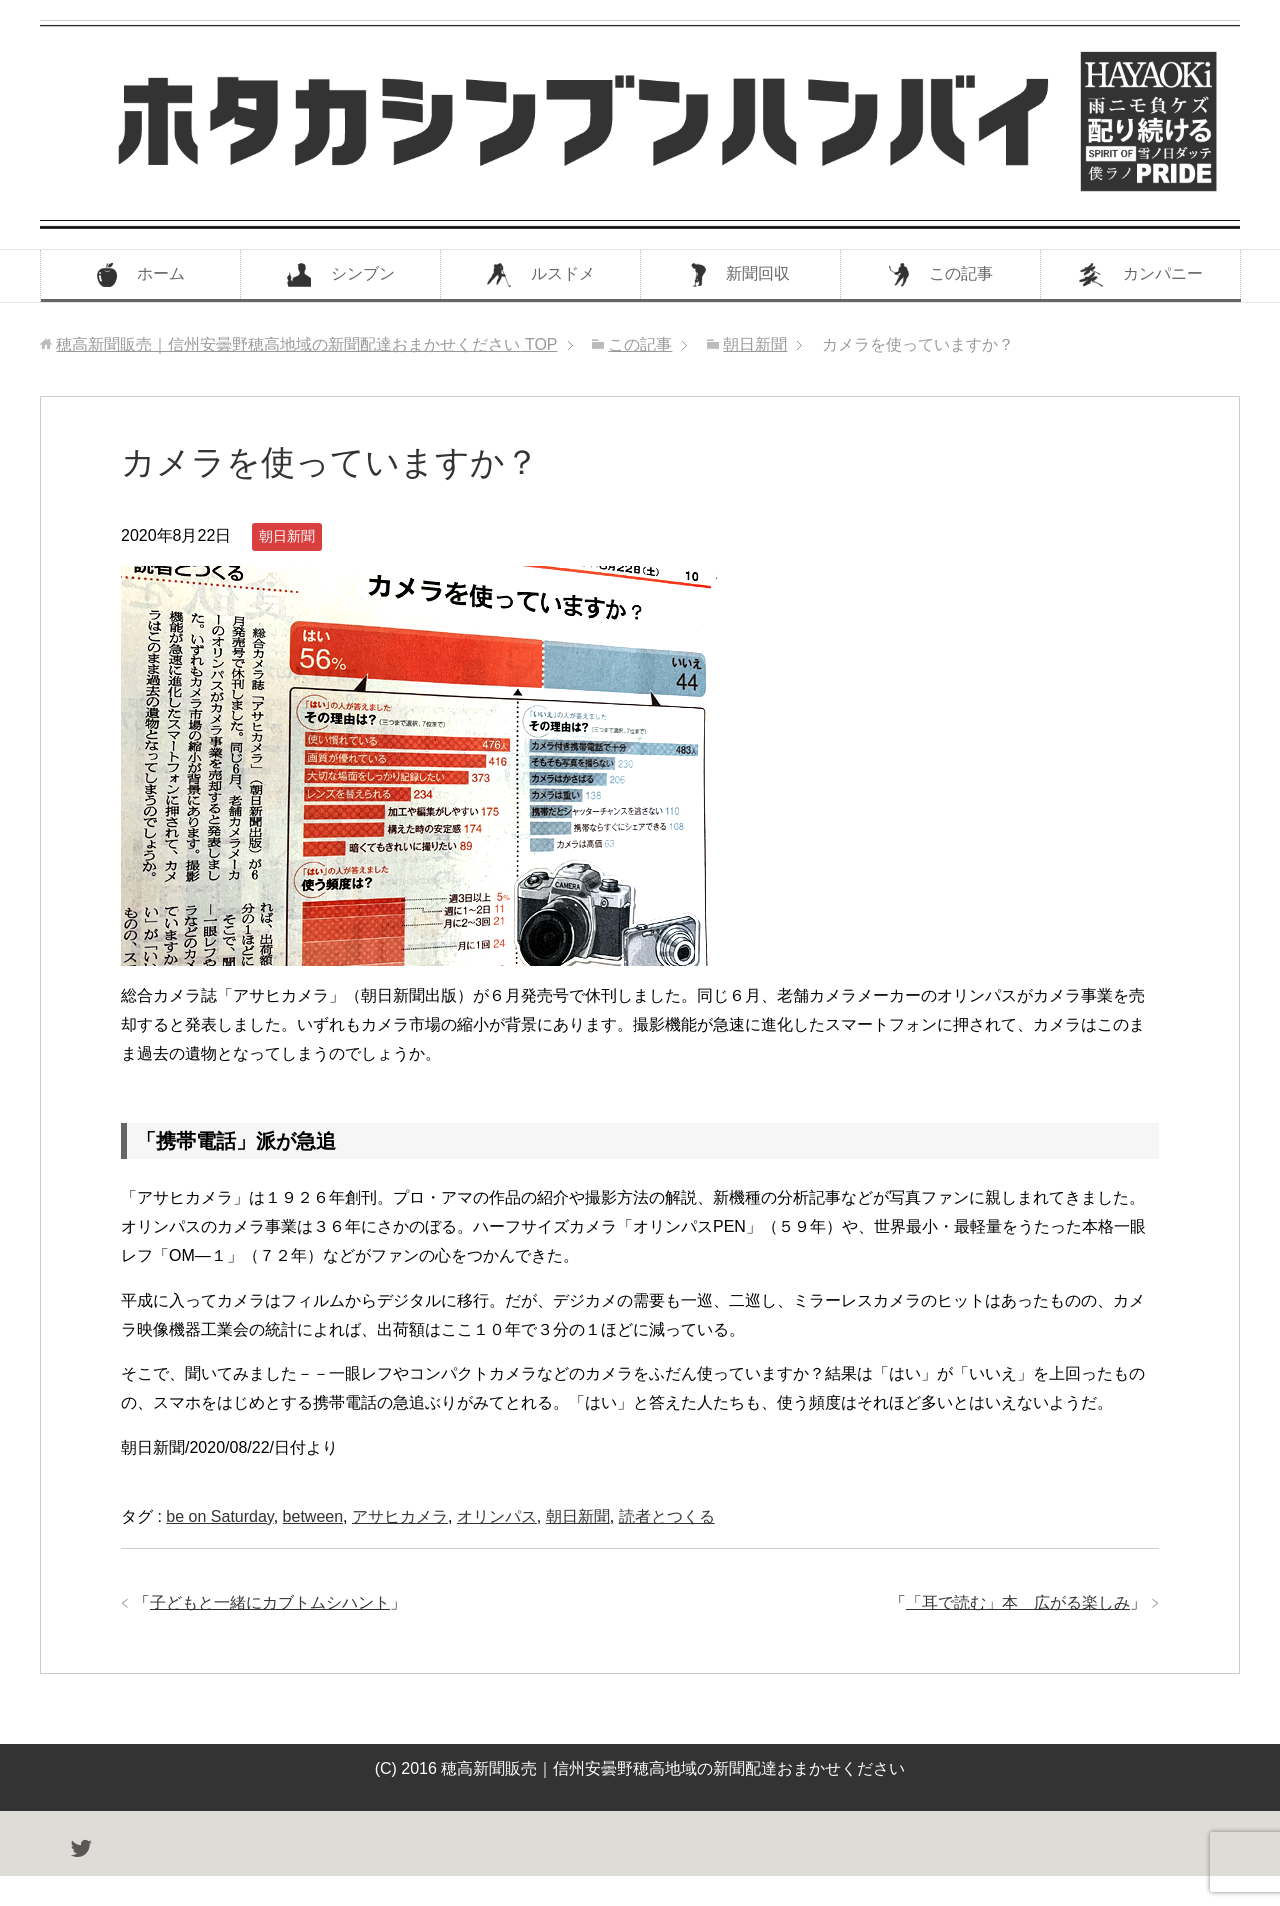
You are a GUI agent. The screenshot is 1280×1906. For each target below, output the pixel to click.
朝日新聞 (287, 536)
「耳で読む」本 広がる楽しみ (1018, 1602)
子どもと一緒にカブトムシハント (270, 1602)
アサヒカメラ (400, 1516)
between (313, 1516)
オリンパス (497, 1516)
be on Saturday (219, 1516)
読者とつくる (667, 1516)
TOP (306, 344)
